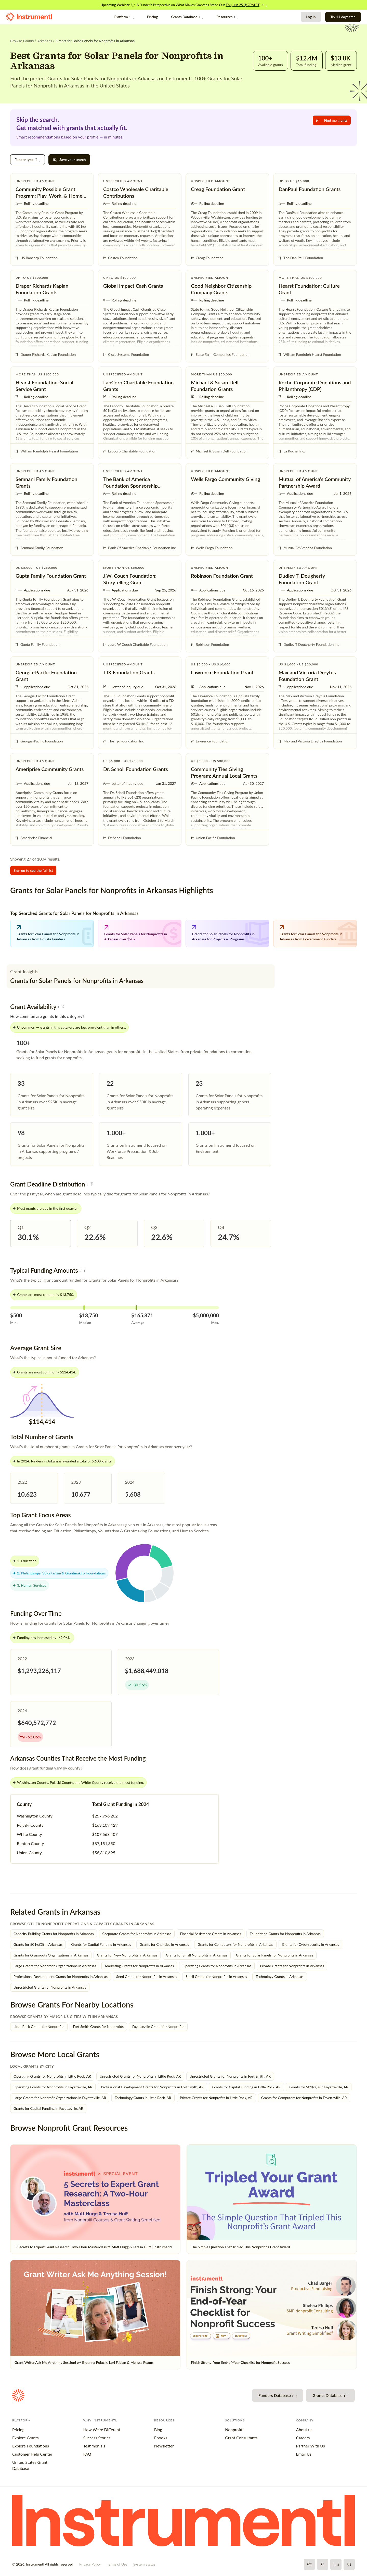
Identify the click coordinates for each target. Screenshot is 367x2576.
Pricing (152, 17)
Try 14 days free (343, 17)
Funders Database (277, 2395)
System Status (144, 2564)
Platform (124, 17)
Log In (311, 17)
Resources (227, 17)
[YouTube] (336, 2564)
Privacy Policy (90, 2564)
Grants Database (187, 17)
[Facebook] (309, 2564)
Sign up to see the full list (33, 870)
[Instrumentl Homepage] (29, 16)
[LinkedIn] (349, 2564)
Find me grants (331, 120)
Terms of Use (117, 2564)
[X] (322, 2564)
